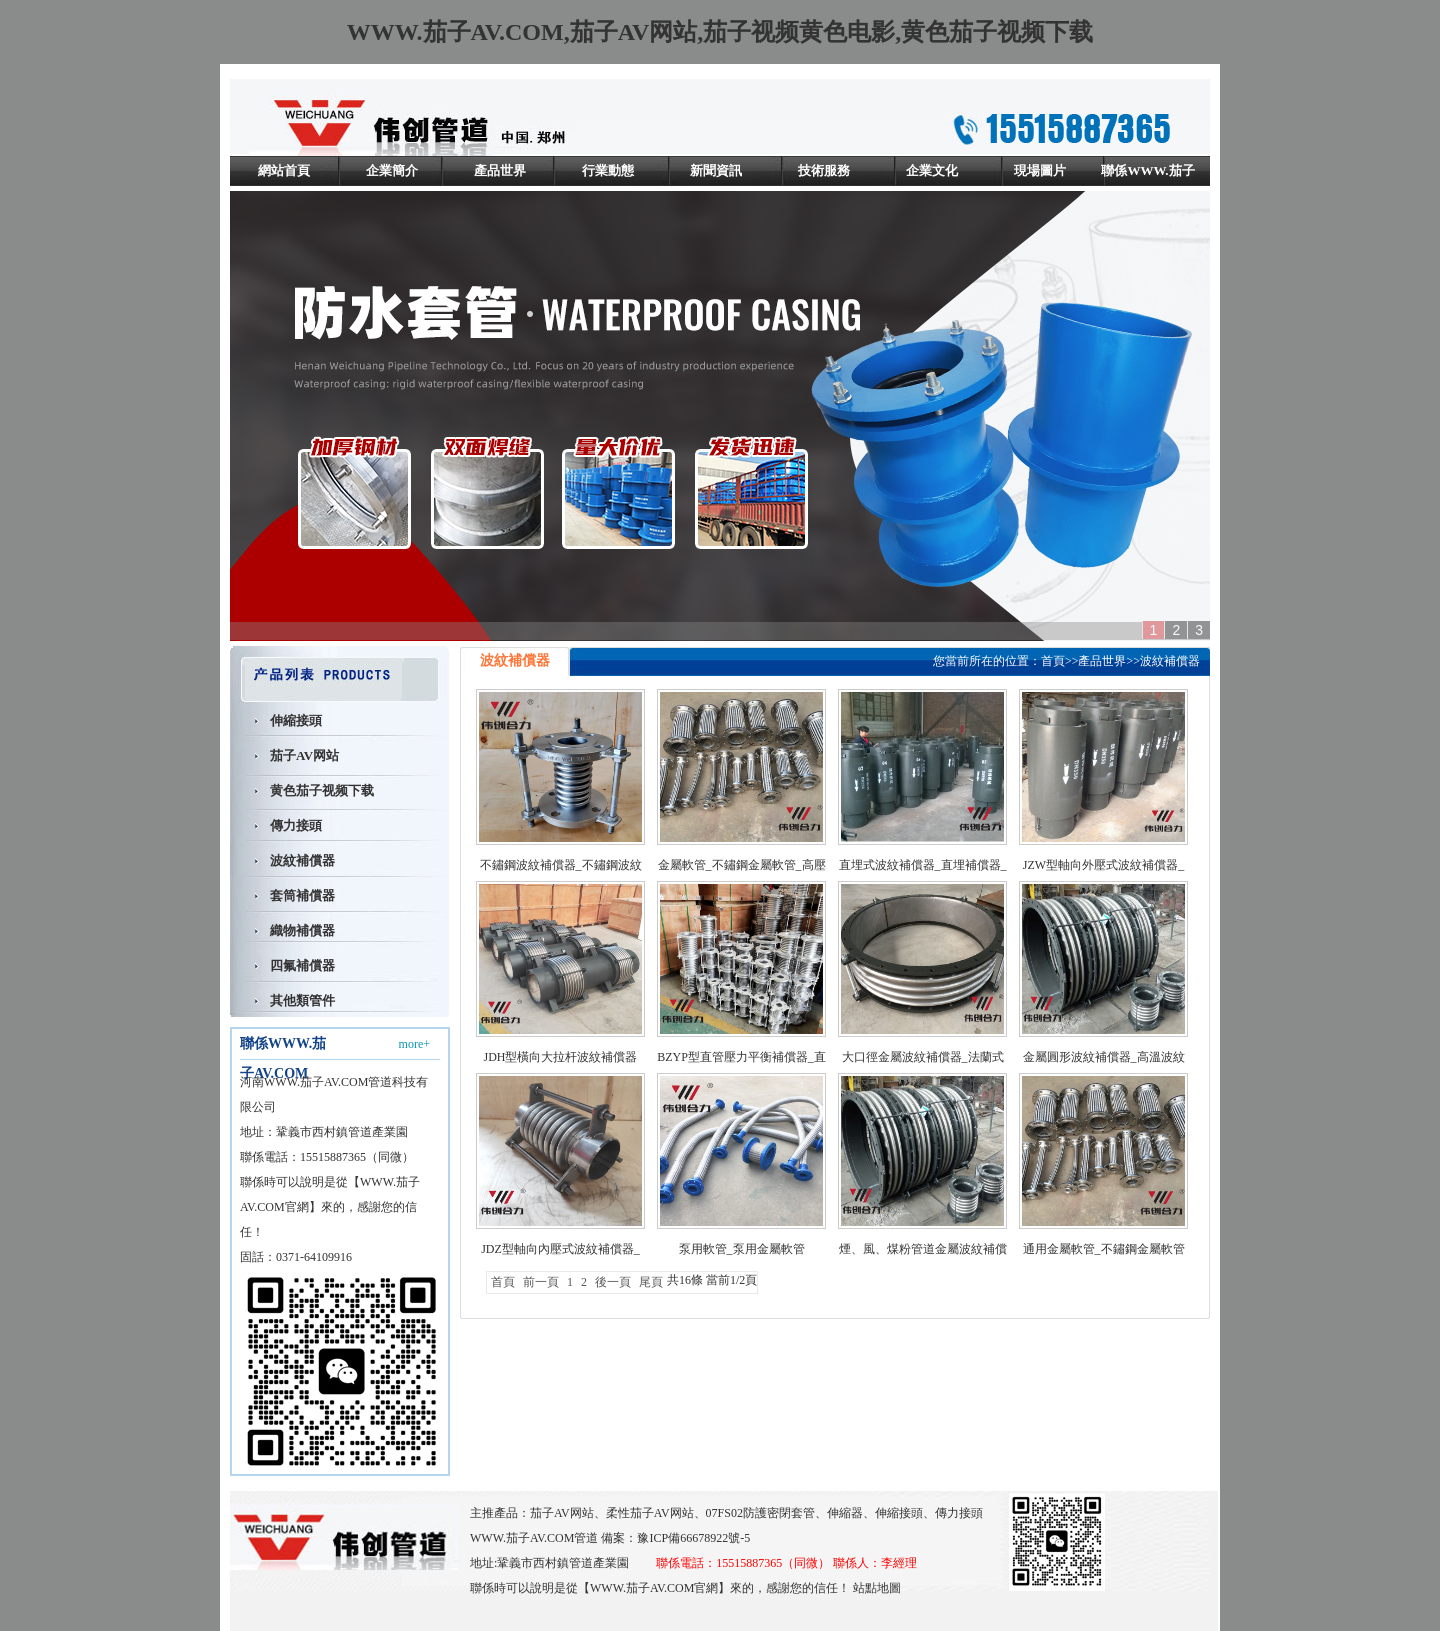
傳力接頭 (296, 825)
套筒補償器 (302, 895)
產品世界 (500, 170)
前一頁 (541, 1282)
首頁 (1053, 661)
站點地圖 (877, 1588)
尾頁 (651, 1282)
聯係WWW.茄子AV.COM (1147, 185)
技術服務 (824, 170)
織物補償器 (302, 930)
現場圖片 (1040, 170)
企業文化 (932, 170)
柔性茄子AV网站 (650, 1513)
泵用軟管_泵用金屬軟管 (742, 1249)
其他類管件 (302, 1000)
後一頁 (613, 1282)
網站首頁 (284, 170)
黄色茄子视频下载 (322, 790)
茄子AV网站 (304, 755)
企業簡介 (392, 170)
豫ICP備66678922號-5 (693, 1538)
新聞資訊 (716, 170)
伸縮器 (845, 1513)
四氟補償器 (302, 965)
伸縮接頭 (296, 720)
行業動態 (608, 170)
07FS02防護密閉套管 (760, 1513)
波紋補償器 (302, 860)
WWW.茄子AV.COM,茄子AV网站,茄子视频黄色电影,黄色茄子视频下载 (720, 32)
